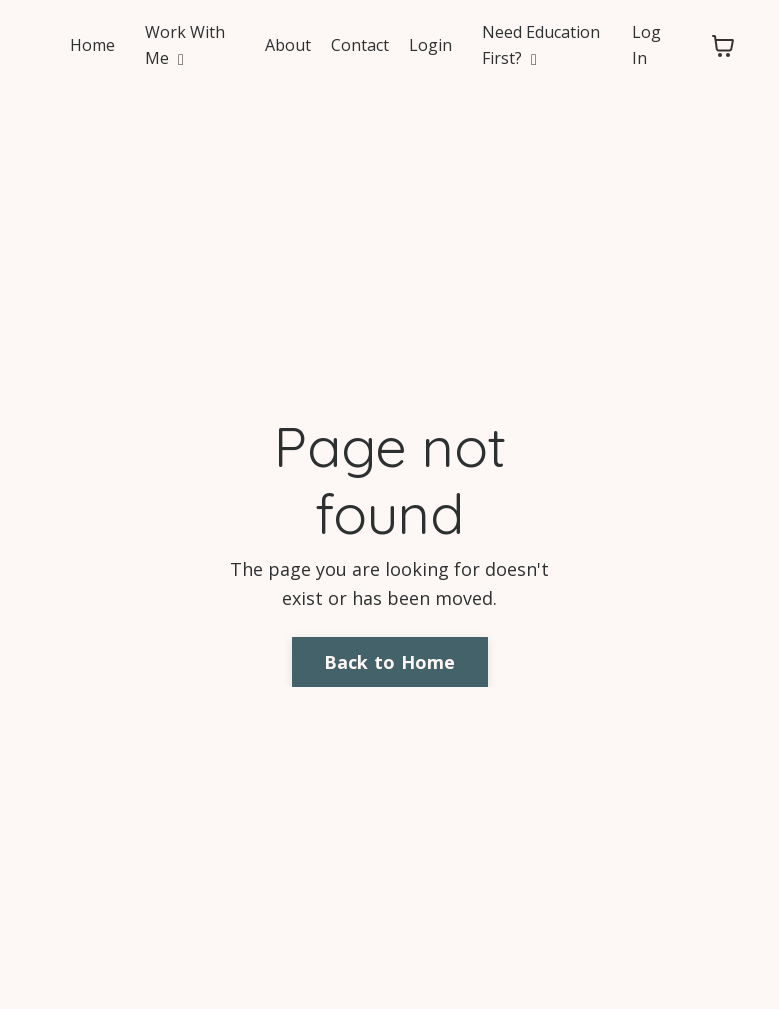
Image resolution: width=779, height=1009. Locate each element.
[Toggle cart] (723, 46)
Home (92, 45)
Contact (360, 45)
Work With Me (185, 45)
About (288, 45)
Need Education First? (541, 45)
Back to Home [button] (390, 662)
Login (430, 45)
